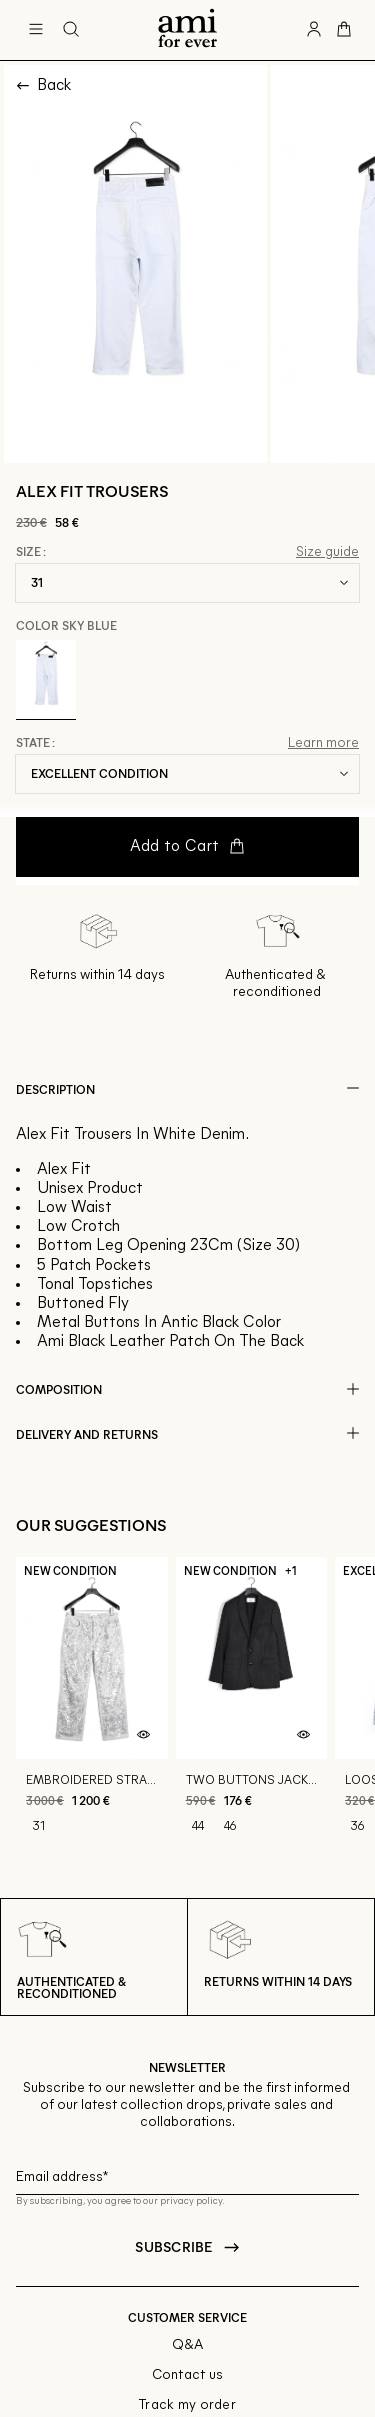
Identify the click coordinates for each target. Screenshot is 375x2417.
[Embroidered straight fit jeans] (92, 1705)
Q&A (188, 2345)
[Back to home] (187, 30)
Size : (31, 552)
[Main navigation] (36, 30)
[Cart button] (344, 30)
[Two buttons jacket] (252, 1705)
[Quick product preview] (144, 1735)
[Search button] (71, 30)
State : (35, 743)
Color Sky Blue (66, 625)
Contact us (188, 2375)
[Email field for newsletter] (187, 2174)
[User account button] (314, 30)
